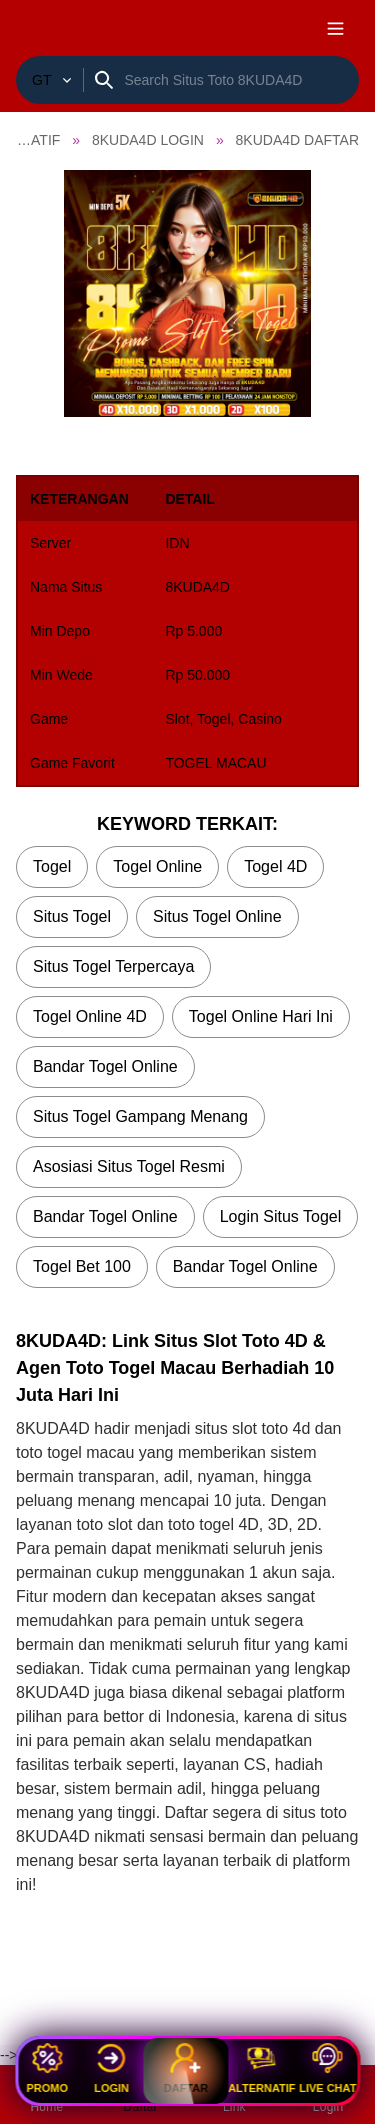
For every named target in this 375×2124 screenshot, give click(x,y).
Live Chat (327, 2069)
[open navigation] (335, 28)
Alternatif (261, 2069)
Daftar (186, 2068)
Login (111, 2069)
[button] (187, 293)
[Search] (237, 80)
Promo (47, 2069)
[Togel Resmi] (49, 80)
